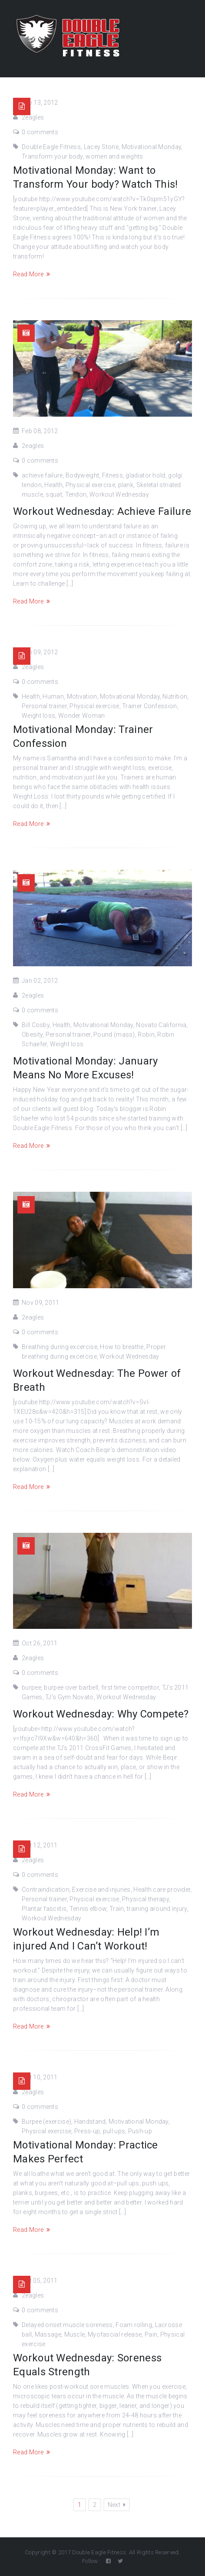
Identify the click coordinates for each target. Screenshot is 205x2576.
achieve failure (42, 475)
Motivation (82, 696)
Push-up (140, 2131)
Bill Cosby (36, 1024)
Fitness (112, 475)
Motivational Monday (152, 146)
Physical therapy (145, 1899)
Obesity (32, 1034)
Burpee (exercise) (46, 2121)
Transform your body (52, 156)
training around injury (157, 1908)
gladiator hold (145, 475)
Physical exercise (90, 484)
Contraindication (45, 1889)
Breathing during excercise (59, 1346)
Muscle (74, 2334)
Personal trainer (44, 706)
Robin (146, 1034)
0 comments (40, 132)
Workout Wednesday (119, 494)
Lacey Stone (101, 146)
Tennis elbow (88, 1908)
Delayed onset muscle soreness (67, 2324)
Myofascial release (115, 2334)
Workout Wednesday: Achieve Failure (102, 511)
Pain (151, 2334)
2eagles (33, 117)
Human (53, 696)
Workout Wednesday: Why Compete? (100, 1714)
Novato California (161, 1024)
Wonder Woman (81, 715)
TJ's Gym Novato (69, 1697)
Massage (48, 2334)
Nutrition (174, 696)
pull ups (114, 2131)
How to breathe (121, 1346)
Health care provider (161, 1889)
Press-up (87, 2131)
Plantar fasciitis (44, 1908)
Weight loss (38, 715)
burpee (31, 1687)
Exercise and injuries (101, 1889)
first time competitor (130, 1687)
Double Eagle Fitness (51, 146)
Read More (31, 274)
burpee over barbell (71, 1687)
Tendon (76, 494)
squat (54, 494)
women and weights (114, 156)
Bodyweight (82, 475)
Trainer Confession (149, 706)
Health (53, 484)
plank (126, 484)
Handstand (90, 2121)
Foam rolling (134, 2324)
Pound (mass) (114, 1034)
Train (116, 1908)
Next (117, 2504)
